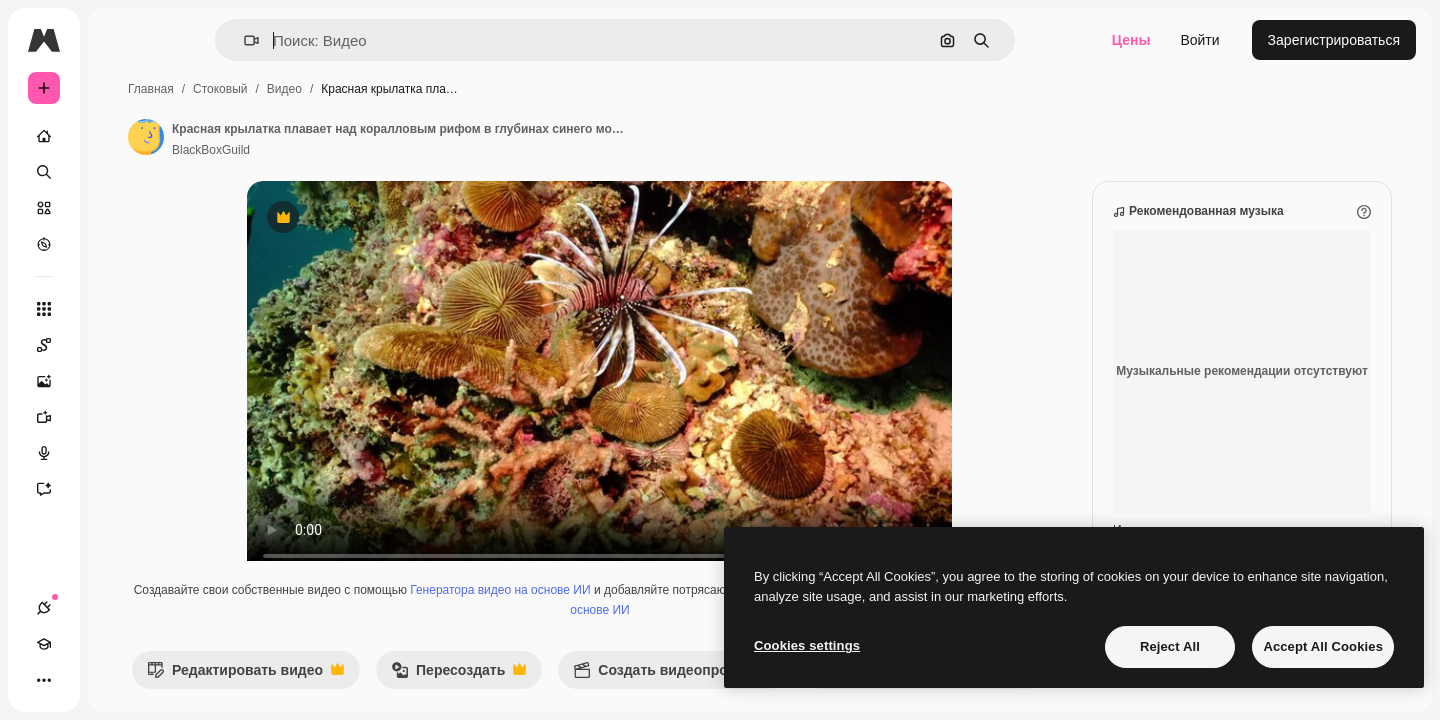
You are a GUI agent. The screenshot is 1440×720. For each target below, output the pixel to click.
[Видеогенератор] (120, 417)
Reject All (1170, 646)
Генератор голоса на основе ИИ (689, 630)
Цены (1131, 40)
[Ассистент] (120, 489)
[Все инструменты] (120, 309)
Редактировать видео (397, 695)
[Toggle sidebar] (196, 40)
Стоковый (372, 89)
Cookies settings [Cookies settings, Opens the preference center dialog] (807, 645)
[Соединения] (44, 680)
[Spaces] (120, 345)
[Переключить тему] (116, 680)
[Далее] (1066, 690)
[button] (319, 40)
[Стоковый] (120, 208)
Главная (303, 89)
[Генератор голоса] (120, 453)
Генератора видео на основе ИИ (648, 610)
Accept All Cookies (1323, 646)
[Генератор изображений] (120, 381)
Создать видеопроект (823, 695)
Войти (1199, 40)
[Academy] (80, 680)
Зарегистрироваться (1334, 40)
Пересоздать (610, 695)
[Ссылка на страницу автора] (298, 137)
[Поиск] (120, 172)
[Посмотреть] (120, 244)
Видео (436, 89)
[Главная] (120, 136)
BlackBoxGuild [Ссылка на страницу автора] (363, 150)
